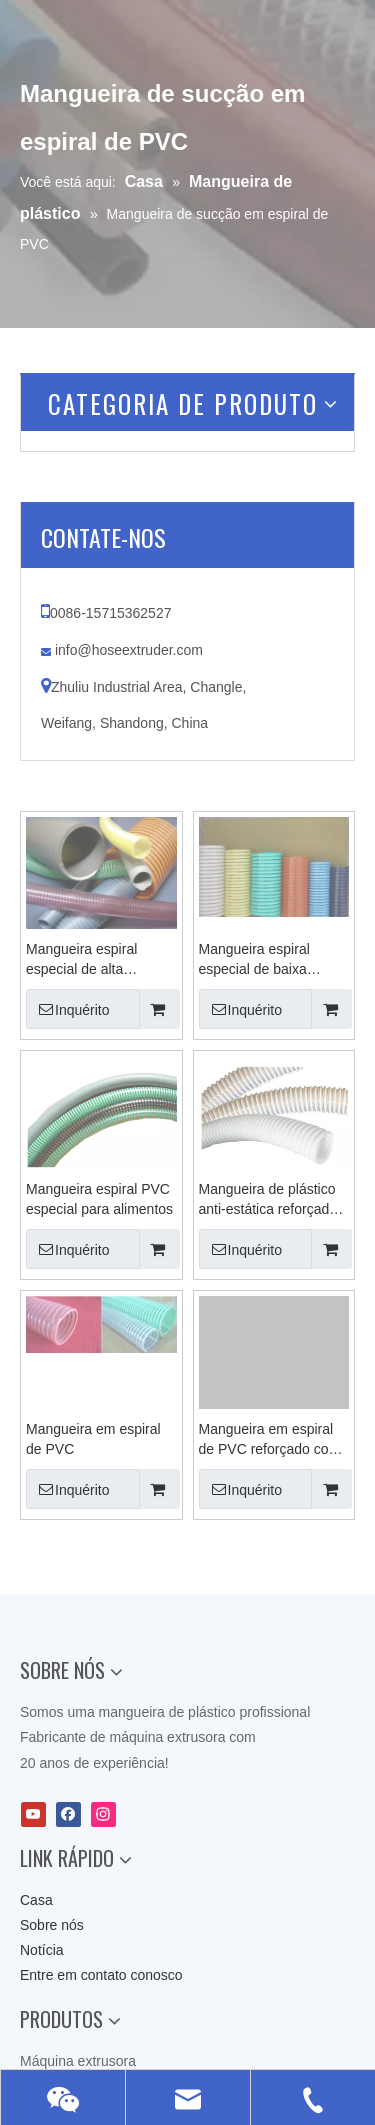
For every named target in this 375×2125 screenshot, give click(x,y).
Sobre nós (52, 1925)
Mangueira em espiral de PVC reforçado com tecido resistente (270, 1440)
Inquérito (67, 1009)
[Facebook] (68, 1814)
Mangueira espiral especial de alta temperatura (81, 960)
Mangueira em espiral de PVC (93, 1439)
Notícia (42, 1950)
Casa (36, 1900)
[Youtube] (33, 1814)
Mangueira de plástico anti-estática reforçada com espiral (268, 1200)
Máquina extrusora (78, 2061)
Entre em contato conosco (101, 1975)
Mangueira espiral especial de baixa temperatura (254, 960)
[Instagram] (103, 1814)
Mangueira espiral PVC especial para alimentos (99, 1199)
